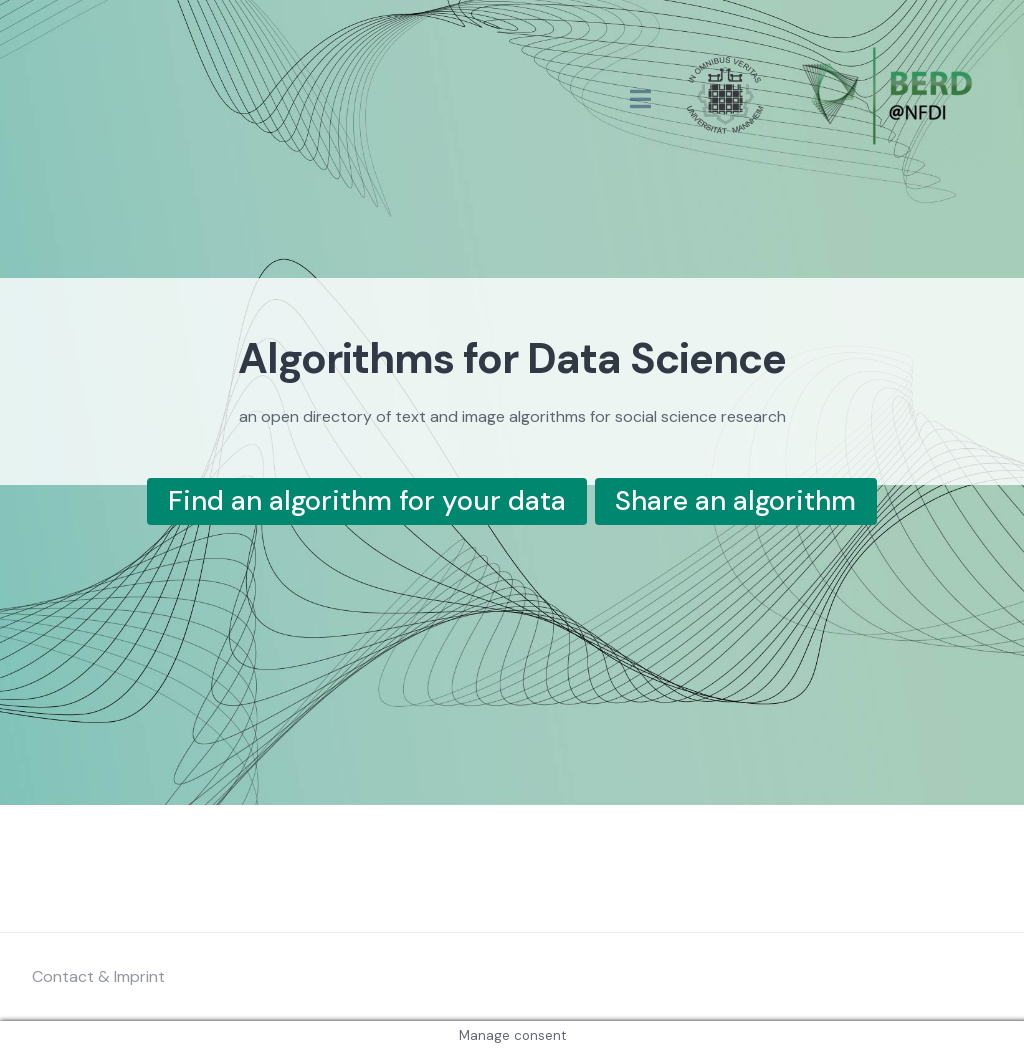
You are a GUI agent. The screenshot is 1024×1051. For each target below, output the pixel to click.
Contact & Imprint (98, 976)
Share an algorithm (735, 500)
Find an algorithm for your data (367, 500)
